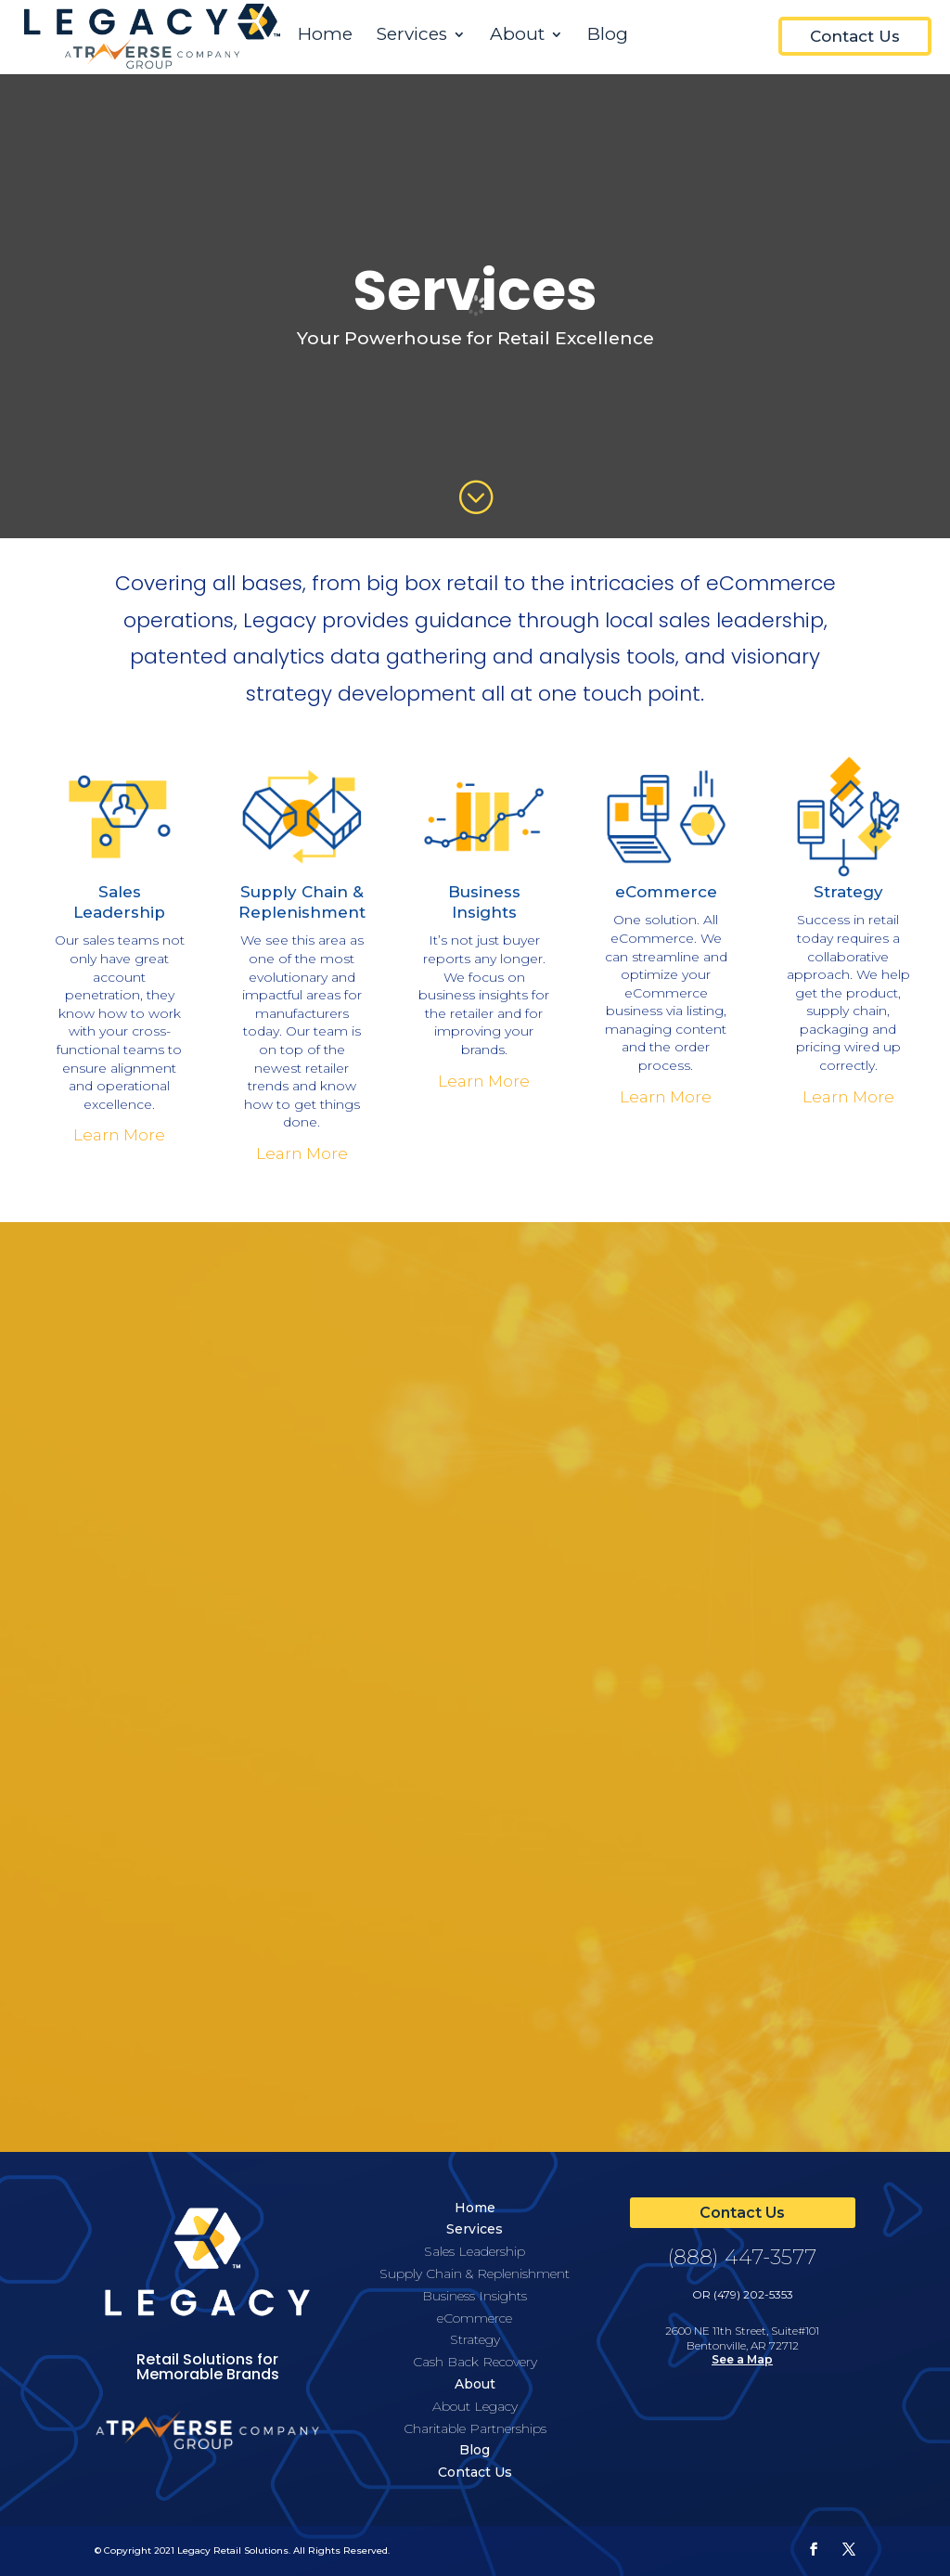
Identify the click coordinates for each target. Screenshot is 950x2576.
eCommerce (666, 891)
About (517, 36)
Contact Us (855, 36)
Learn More (119, 1135)
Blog (607, 36)
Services (412, 36)
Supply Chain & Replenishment (474, 2273)
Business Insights (474, 2295)
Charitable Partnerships (475, 2428)
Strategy (848, 891)
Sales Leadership (474, 2251)
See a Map (742, 2359)
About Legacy (475, 2406)
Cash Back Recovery (475, 2361)
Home (325, 36)
